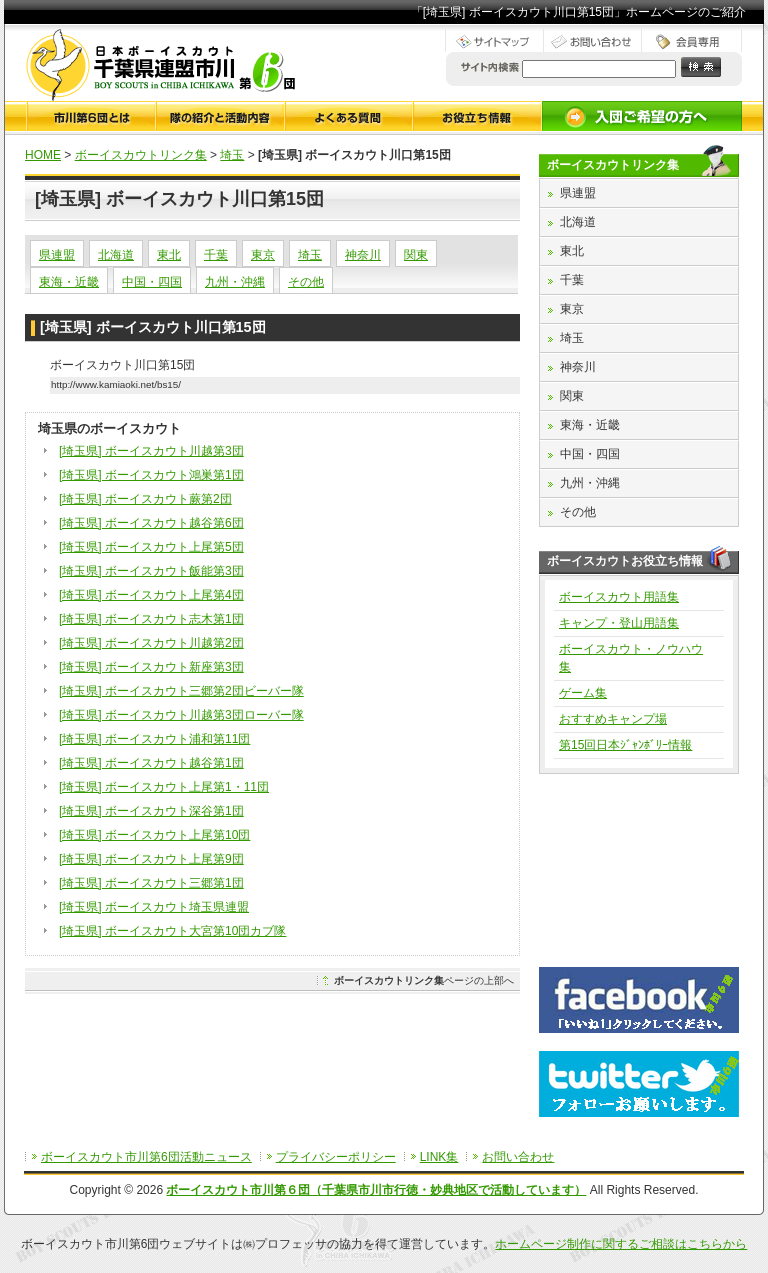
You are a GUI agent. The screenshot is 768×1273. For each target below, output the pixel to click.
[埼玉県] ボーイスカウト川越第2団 (151, 643)
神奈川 (363, 255)
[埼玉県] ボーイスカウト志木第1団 (151, 619)
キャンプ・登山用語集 (619, 623)
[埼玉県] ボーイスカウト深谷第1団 (151, 811)
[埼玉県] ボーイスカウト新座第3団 (151, 667)
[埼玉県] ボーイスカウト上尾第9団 (151, 859)
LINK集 (439, 1157)
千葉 (216, 255)
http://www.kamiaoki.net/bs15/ (116, 384)
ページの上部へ (424, 980)
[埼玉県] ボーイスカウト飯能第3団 (151, 571)
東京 (263, 255)
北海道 (116, 255)
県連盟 (57, 255)
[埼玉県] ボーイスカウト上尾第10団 (154, 835)
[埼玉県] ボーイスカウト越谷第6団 (151, 523)
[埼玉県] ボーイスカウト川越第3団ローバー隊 (181, 715)
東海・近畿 (69, 282)
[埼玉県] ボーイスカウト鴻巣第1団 (151, 475)
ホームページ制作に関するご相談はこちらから (621, 1244)
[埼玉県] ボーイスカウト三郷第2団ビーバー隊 (181, 691)
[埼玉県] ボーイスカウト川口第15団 (153, 327)
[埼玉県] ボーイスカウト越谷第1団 (151, 763)
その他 (306, 282)
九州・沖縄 (235, 282)
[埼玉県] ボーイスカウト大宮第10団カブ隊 (172, 931)
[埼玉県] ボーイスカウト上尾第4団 (151, 595)
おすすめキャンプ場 (613, 719)
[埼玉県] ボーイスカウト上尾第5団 (151, 547)
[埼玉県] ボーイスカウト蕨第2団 (145, 499)
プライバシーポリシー (336, 1157)
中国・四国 (152, 282)
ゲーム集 (583, 693)
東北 (169, 255)
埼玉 (232, 155)
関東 (416, 255)
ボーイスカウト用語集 (619, 597)
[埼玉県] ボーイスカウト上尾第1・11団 (164, 787)
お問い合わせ (518, 1157)
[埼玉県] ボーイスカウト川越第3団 (151, 451)
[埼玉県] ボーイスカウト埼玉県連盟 (154, 907)
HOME (43, 155)
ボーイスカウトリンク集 (141, 155)
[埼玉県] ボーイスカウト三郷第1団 (151, 883)
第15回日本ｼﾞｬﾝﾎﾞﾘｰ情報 (625, 745)
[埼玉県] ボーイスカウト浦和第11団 (154, 739)
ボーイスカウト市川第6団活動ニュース (146, 1157)
